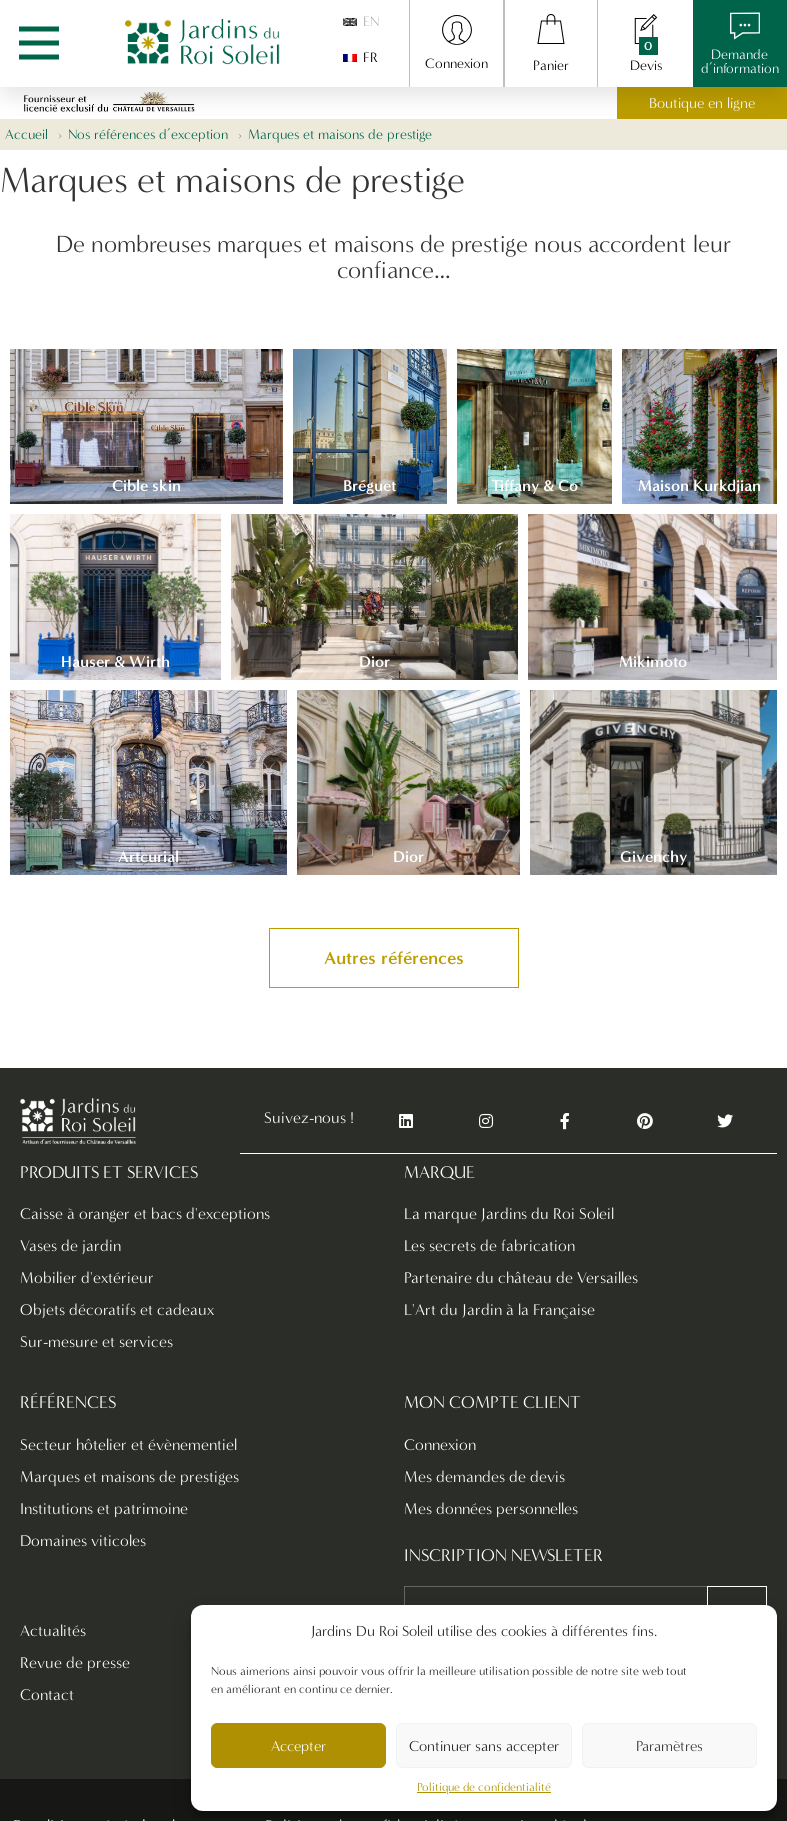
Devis (646, 65)
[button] (394, 958)
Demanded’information (740, 61)
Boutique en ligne (702, 103)
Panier (551, 65)
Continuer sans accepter (484, 1746)
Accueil (26, 134)
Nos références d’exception (148, 134)
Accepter (298, 1746)
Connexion (456, 63)
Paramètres (669, 1746)
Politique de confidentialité (484, 1787)
